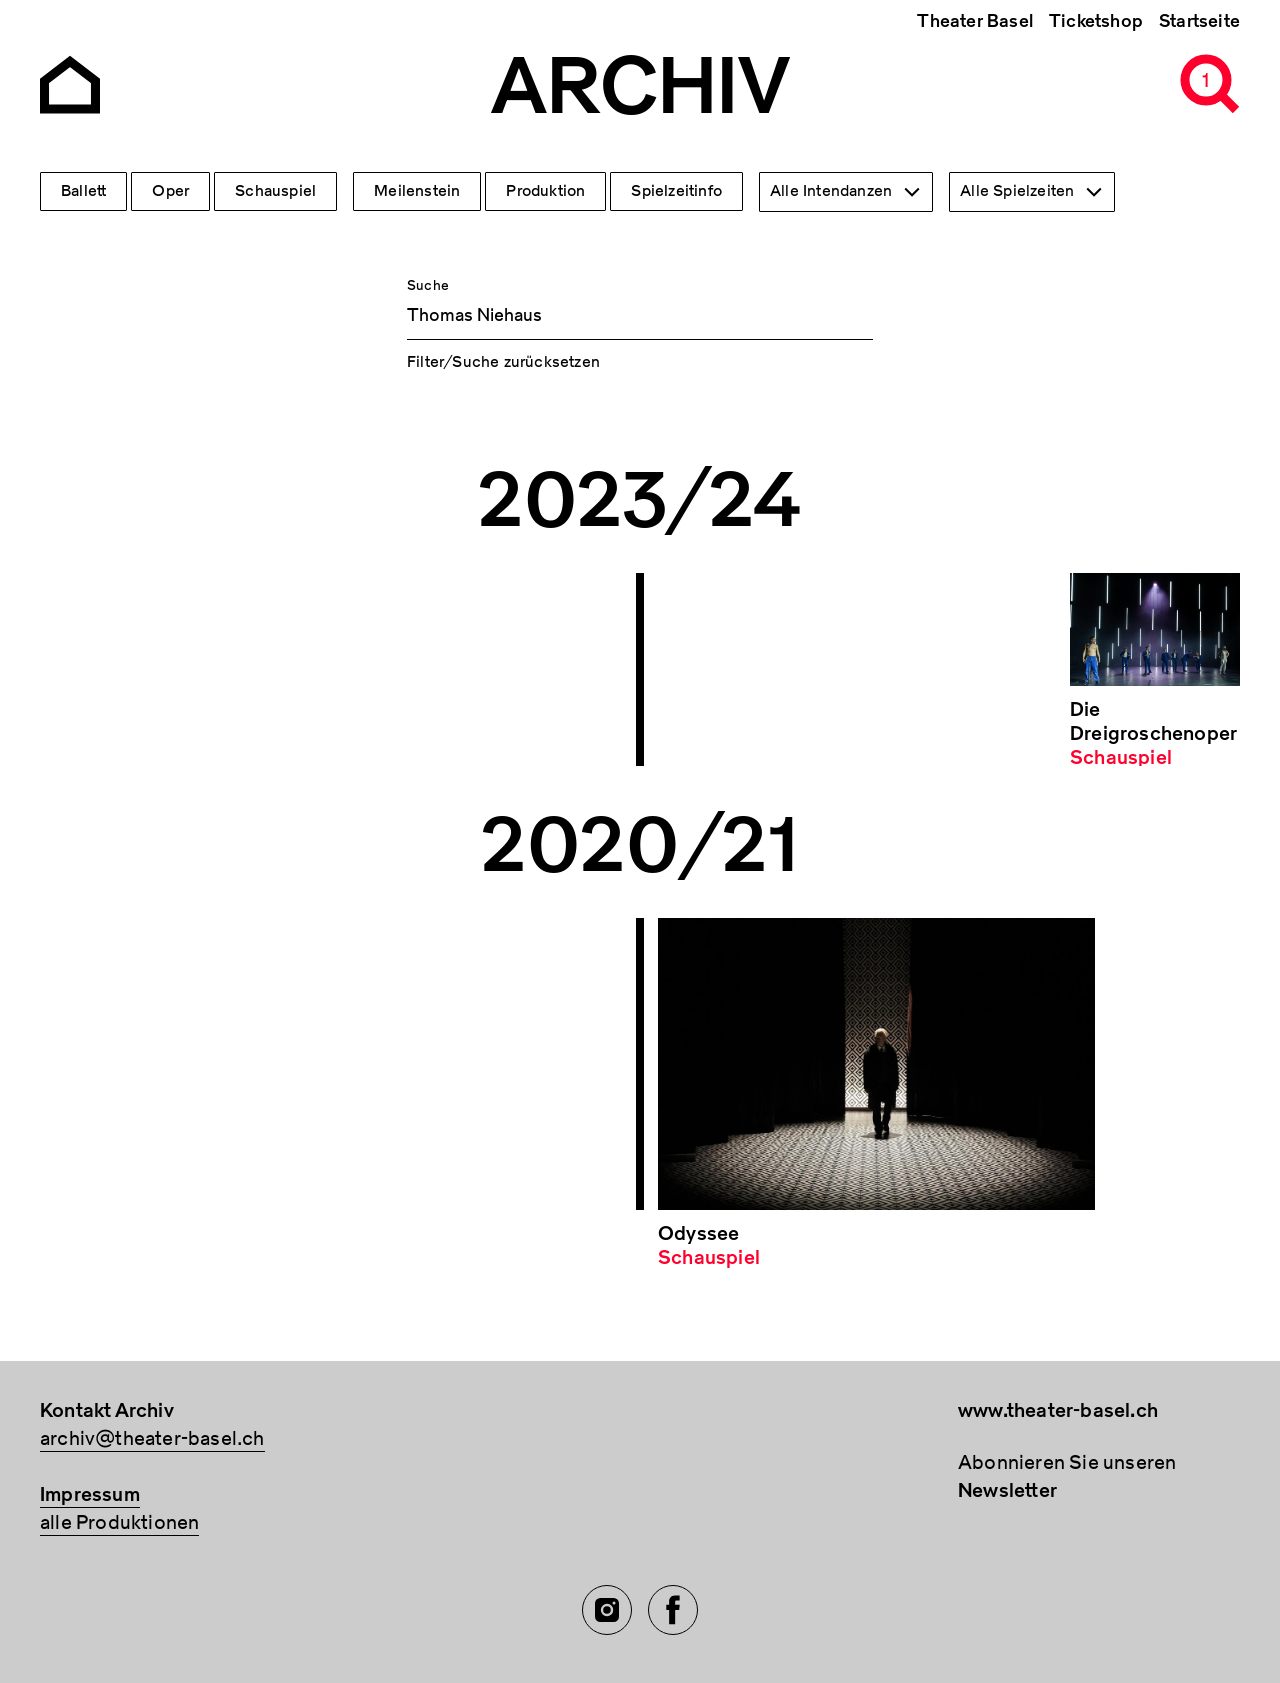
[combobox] (846, 192)
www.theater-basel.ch (1058, 1410)
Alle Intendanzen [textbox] (831, 191)
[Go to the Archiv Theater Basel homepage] (70, 82)
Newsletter (1007, 1490)
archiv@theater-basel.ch (152, 1438)
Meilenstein (417, 191)
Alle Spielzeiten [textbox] (1017, 191)
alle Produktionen (119, 1522)
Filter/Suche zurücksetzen (503, 362)
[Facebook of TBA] (673, 1610)
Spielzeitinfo (676, 191)
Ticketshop (1096, 21)
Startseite (1199, 21)
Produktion (545, 191)
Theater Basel (975, 21)
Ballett (83, 191)
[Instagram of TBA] (607, 1610)
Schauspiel (275, 191)
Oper (170, 191)
